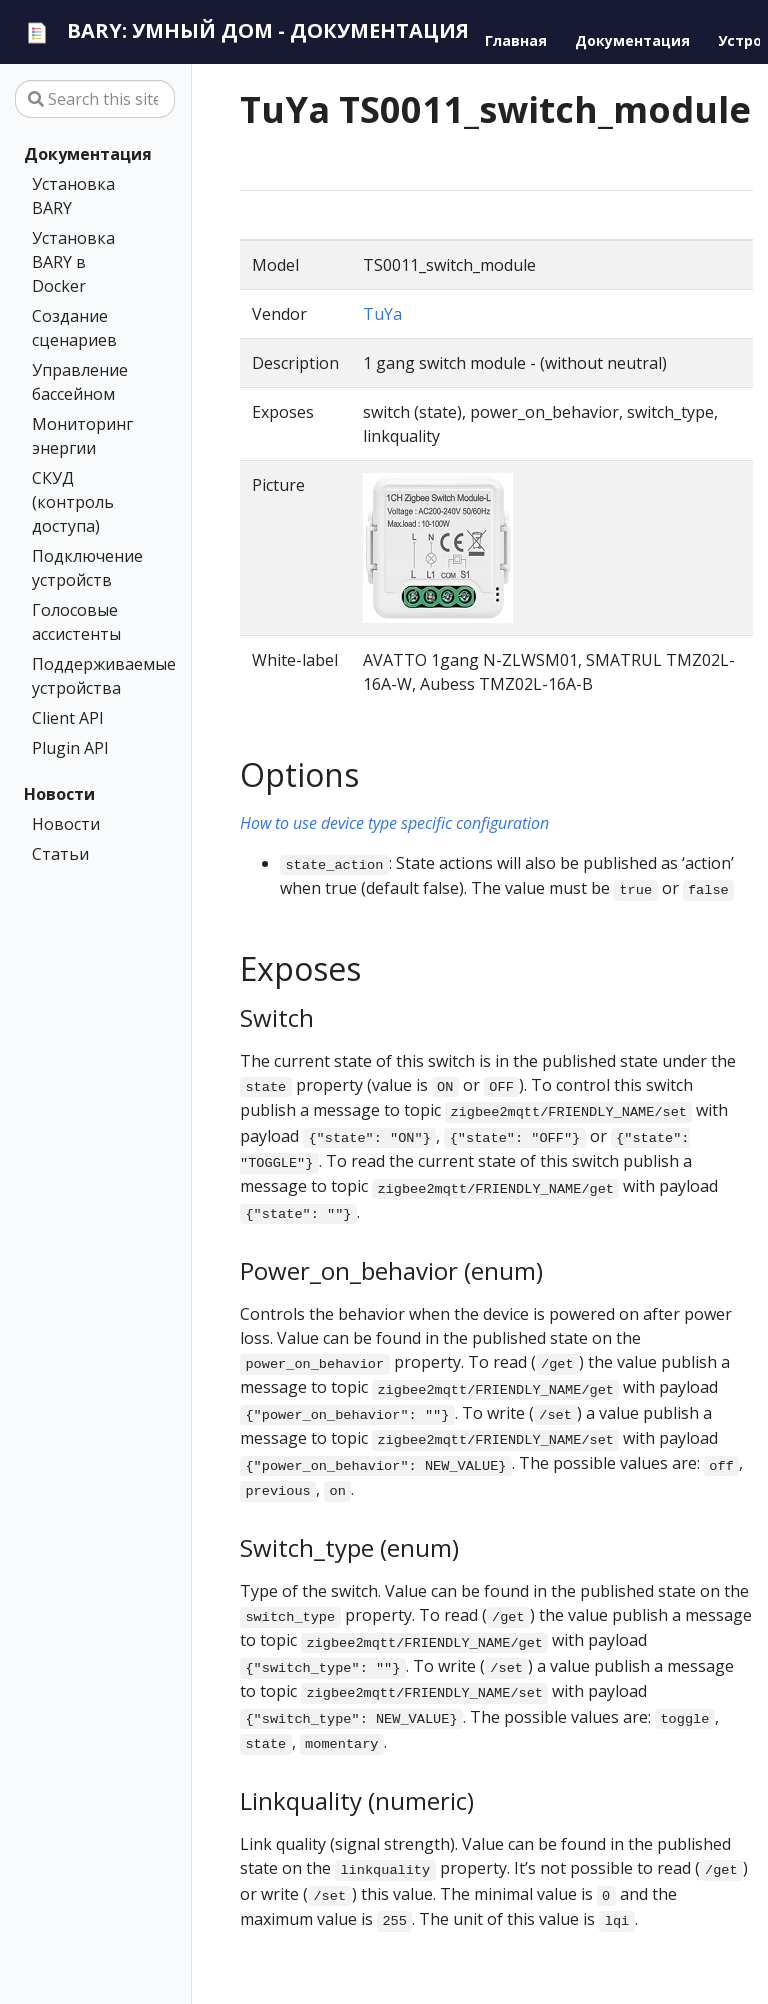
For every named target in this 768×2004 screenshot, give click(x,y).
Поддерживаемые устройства (91, 676)
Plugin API (70, 748)
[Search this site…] (95, 99)
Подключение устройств (87, 568)
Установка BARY (73, 196)
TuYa (382, 314)
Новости (59, 794)
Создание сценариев (74, 328)
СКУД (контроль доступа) (73, 502)
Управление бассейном (80, 382)
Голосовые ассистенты (76, 622)
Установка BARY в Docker (73, 262)
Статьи (60, 854)
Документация (88, 154)
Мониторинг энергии (82, 436)
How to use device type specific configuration (394, 823)
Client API (68, 718)
